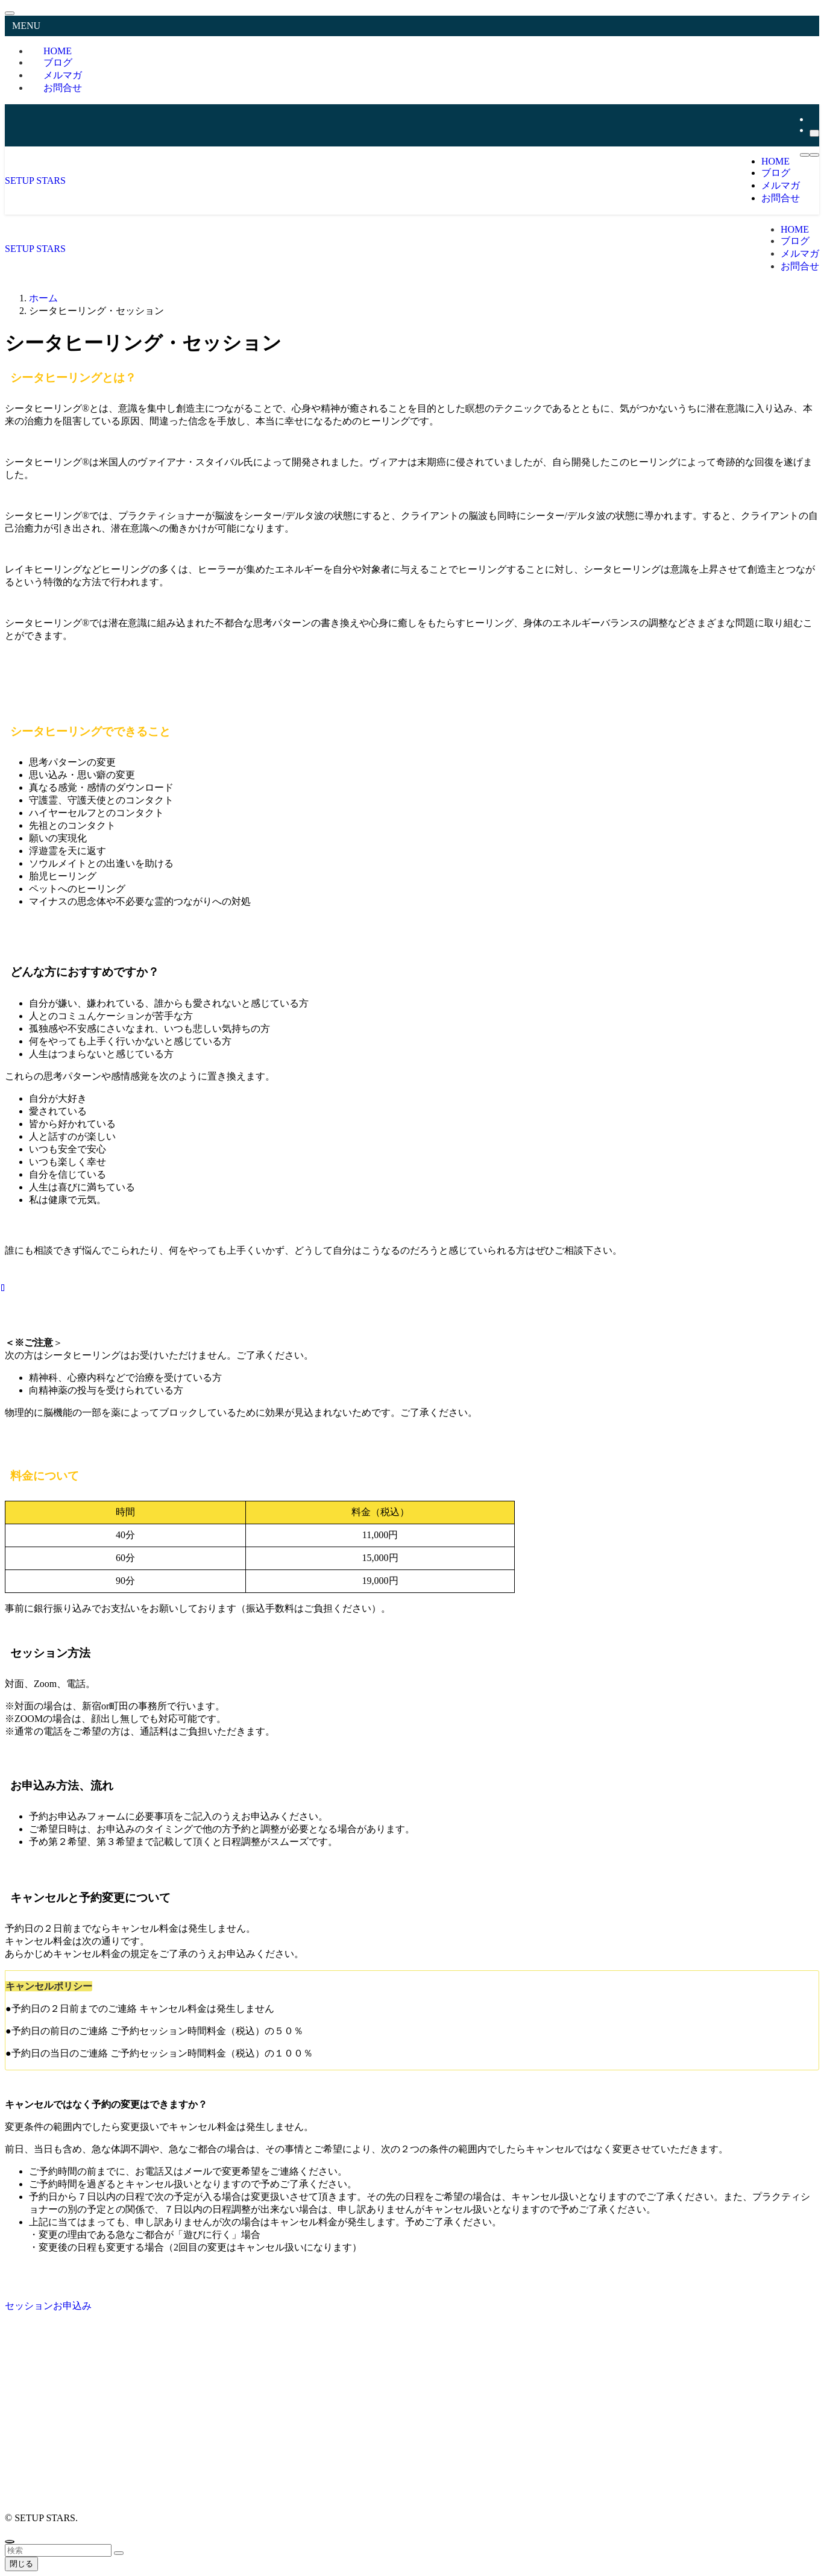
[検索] (814, 133)
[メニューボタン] (805, 155)
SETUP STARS (35, 180)
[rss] (813, 119)
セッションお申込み (48, 2306)
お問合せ (62, 88)
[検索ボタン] (814, 155)
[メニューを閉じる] (9, 13)
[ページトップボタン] (9, 2541)
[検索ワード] (58, 2550)
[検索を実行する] (119, 2553)
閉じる (21, 2563)
